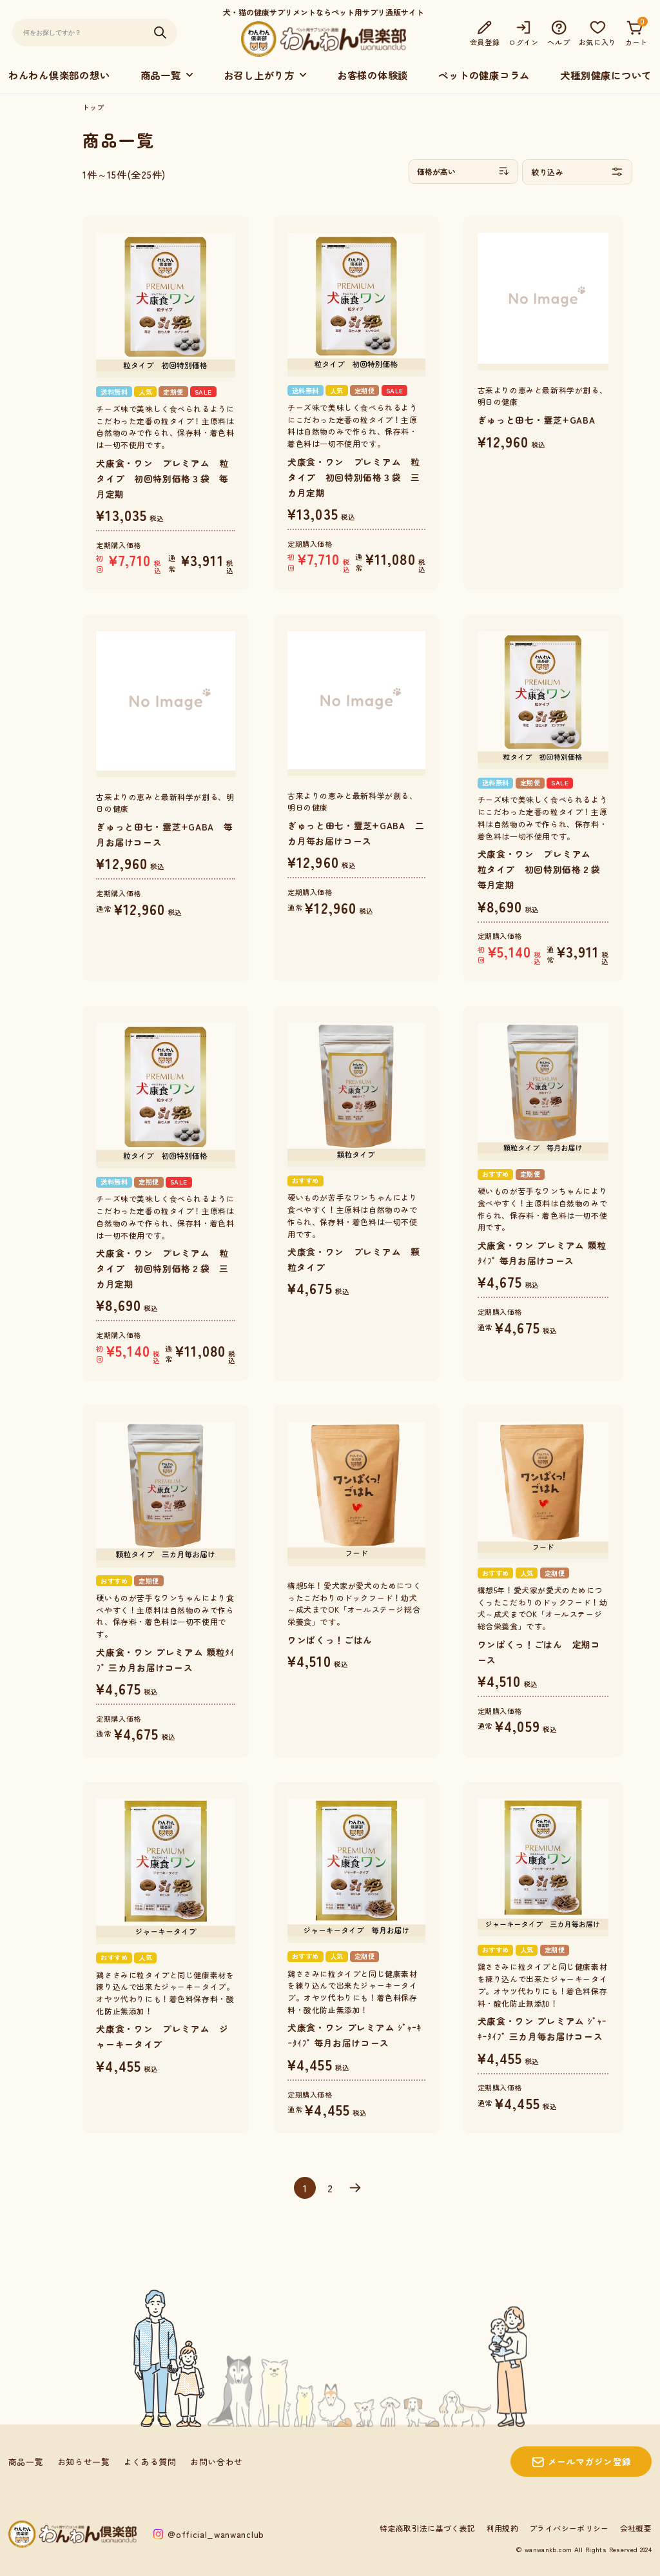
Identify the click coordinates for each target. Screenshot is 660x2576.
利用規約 (502, 2527)
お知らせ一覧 (83, 2461)
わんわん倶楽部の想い (59, 75)
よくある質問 (150, 2461)
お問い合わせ (216, 2461)
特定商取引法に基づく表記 (427, 2527)
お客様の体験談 (372, 75)
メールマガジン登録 (590, 2461)
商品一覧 (26, 2461)
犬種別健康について (606, 75)
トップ (93, 107)
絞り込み (577, 172)
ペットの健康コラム (484, 75)
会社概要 (636, 2527)
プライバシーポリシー (569, 2527)
